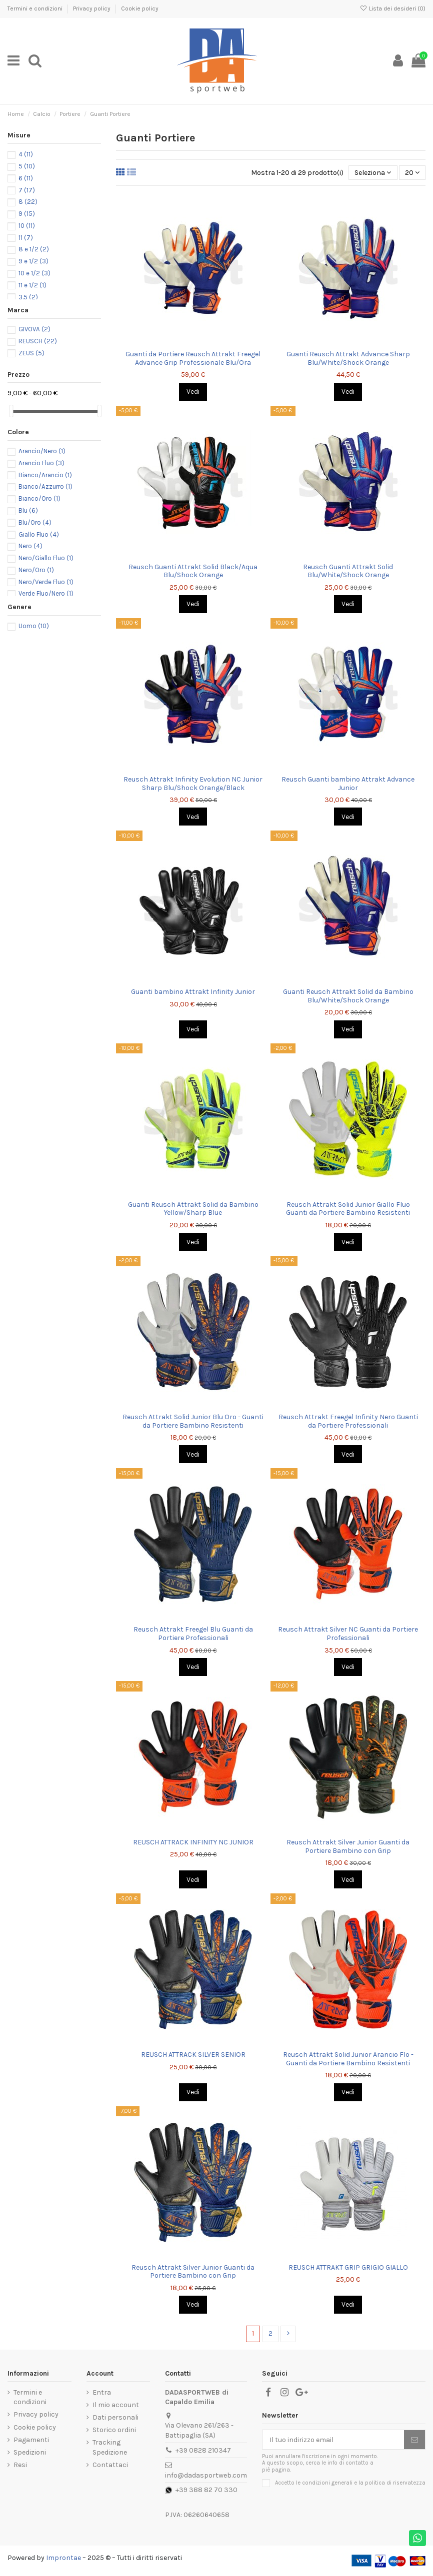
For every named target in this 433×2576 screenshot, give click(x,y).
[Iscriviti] (414, 2439)
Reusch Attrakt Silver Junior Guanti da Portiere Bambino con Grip (348, 1846)
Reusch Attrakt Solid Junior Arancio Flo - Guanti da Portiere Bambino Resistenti (348, 2058)
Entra (101, 2392)
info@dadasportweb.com (206, 2475)
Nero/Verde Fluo (46, 582)
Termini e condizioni (36, 8)
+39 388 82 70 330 (207, 2490)
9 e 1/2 (33, 261)
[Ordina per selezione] (372, 172)
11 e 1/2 (32, 285)
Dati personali (115, 2417)
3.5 (28, 297)
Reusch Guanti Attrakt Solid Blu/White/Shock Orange (348, 571)
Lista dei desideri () (393, 8)
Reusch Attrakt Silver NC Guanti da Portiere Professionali (348, 1633)
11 (25, 237)
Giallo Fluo (38, 534)
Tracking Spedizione (109, 2447)
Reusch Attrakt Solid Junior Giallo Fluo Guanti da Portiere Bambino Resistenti (348, 1208)
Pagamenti (31, 2440)
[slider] (11, 411)
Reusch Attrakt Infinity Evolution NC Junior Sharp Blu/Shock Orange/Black (193, 783)
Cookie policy (139, 8)
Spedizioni (30, 2452)
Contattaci (110, 2465)
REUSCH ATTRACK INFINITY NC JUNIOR (193, 1842)
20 (412, 172)
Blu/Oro (35, 522)
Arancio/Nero (42, 451)
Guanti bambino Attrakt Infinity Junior (193, 991)
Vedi (193, 391)
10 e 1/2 (34, 273)
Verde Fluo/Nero (46, 593)
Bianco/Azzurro (45, 486)
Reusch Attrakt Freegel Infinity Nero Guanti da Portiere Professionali (348, 1421)
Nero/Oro (36, 570)
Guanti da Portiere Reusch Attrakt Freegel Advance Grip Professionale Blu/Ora (193, 358)
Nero (30, 546)
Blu (28, 510)
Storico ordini (114, 2430)
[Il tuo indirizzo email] (333, 2439)
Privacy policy (92, 8)
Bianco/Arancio (45, 475)
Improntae (63, 2558)
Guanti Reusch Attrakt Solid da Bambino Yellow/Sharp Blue (193, 1208)
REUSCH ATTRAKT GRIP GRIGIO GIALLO (348, 2267)
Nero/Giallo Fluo (46, 558)
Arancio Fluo (41, 463)
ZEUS (31, 353)
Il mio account (115, 2405)
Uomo (33, 626)
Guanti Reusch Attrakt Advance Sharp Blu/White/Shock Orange (348, 358)
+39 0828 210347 (203, 2450)
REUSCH (37, 341)
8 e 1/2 (33, 249)
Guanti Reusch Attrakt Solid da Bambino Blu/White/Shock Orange (348, 995)
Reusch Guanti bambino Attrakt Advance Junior (348, 783)
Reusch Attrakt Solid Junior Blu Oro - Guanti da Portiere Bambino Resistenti (193, 1421)
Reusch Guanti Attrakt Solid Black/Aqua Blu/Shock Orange (193, 571)
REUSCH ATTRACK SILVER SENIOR (193, 2054)
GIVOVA (34, 329)
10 (26, 225)
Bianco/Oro (39, 498)
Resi (20, 2465)
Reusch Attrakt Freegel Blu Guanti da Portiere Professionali (193, 1633)
